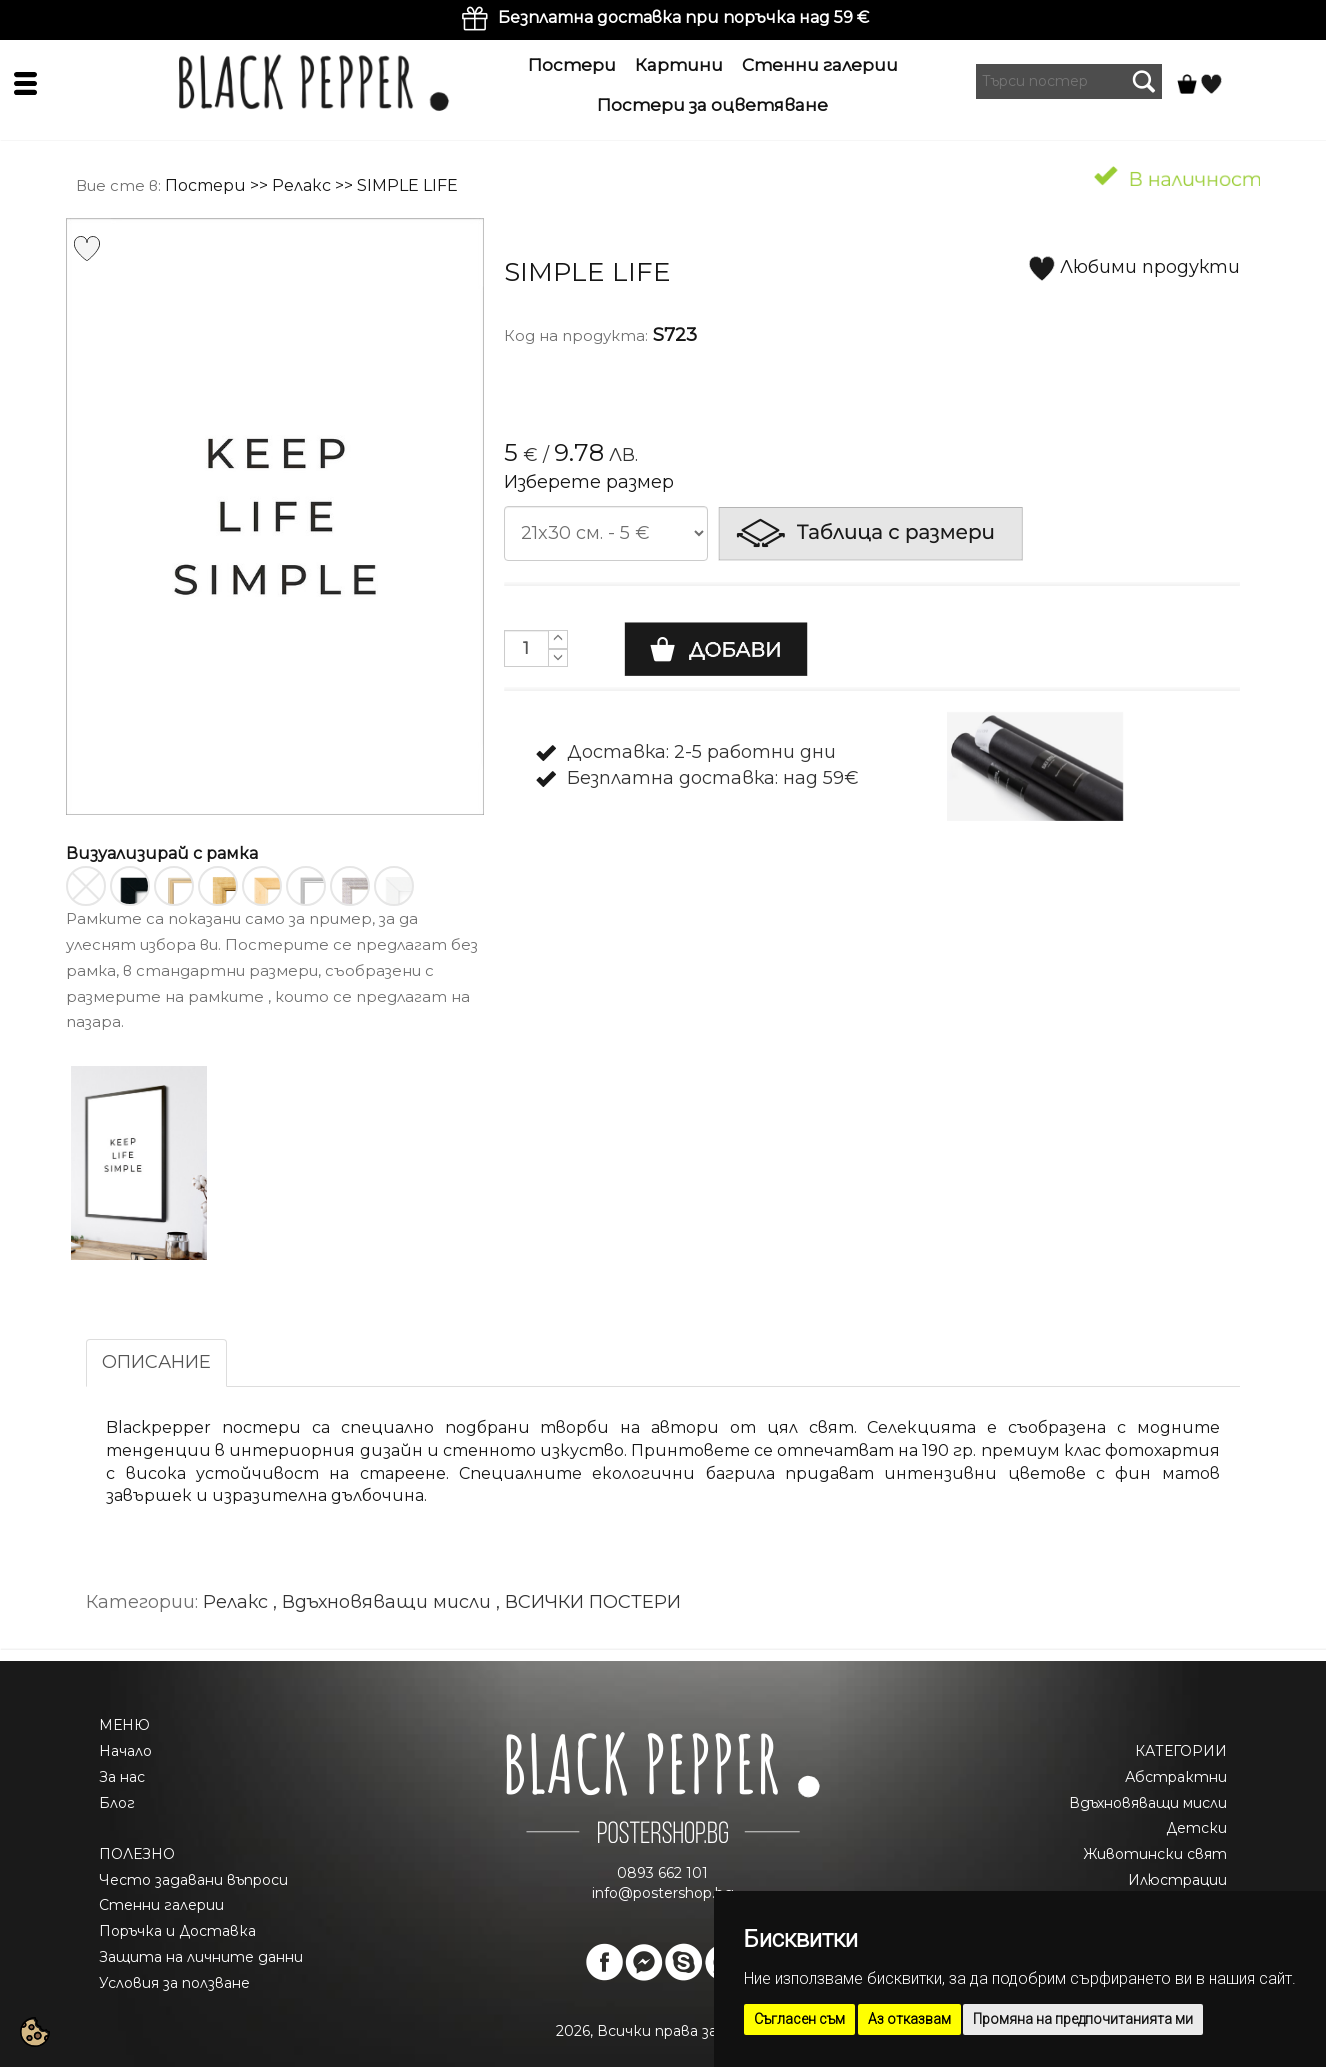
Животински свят (1155, 1854)
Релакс (301, 185)
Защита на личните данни (201, 1957)
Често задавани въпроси (193, 1880)
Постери (572, 65)
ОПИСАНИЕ (156, 1362)
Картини (679, 65)
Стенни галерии (820, 65)
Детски (1196, 1828)
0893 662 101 (662, 1873)
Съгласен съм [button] (799, 2019)
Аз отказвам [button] (909, 2019)
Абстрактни (1176, 1777)
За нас (122, 1777)
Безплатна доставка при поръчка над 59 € (683, 17)
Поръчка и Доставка (177, 1931)
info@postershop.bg (663, 1893)
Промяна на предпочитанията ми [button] (1083, 2019)
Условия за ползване (174, 1983)
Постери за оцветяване (712, 105)
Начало (125, 1751)
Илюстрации (1177, 1880)
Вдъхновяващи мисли (1148, 1803)
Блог (117, 1803)
